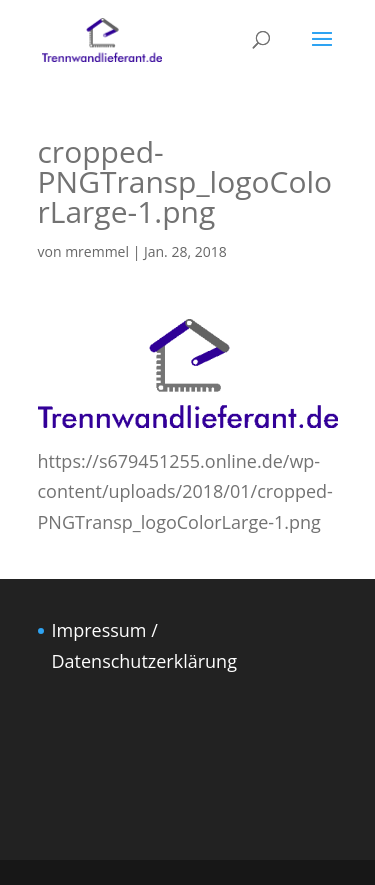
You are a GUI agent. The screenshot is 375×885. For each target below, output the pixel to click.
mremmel (97, 251)
